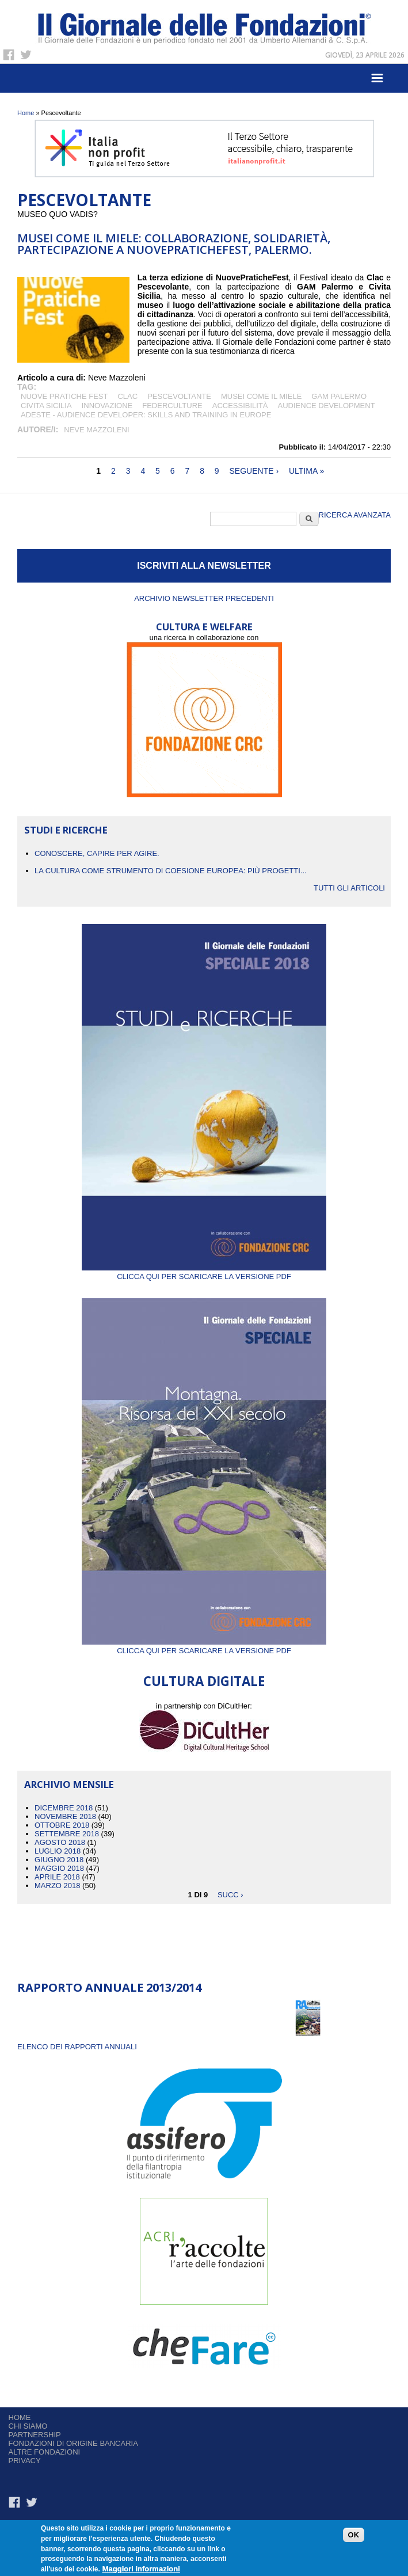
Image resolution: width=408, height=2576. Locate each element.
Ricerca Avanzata (355, 515)
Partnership (35, 2434)
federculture (172, 405)
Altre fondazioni (45, 2452)
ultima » (306, 470)
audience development (326, 405)
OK (354, 2535)
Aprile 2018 (57, 1877)
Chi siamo (28, 2426)
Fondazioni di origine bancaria (73, 2443)
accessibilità (240, 405)
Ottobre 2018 (62, 1825)
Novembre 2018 (65, 1816)
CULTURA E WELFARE (204, 626)
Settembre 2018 (67, 1833)
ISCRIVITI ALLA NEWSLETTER (204, 565)
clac (127, 396)
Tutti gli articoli (349, 888)
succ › (230, 1894)
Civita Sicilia (46, 405)
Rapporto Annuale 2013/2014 (109, 1987)
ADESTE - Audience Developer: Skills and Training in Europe (146, 414)
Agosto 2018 (60, 1842)
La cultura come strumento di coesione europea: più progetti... (171, 870)
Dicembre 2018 (64, 1807)
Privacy (25, 2460)
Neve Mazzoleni (96, 429)
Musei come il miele (261, 396)
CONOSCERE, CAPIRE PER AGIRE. (97, 853)
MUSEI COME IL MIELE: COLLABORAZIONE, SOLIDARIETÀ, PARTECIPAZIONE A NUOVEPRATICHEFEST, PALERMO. (173, 243)
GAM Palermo (339, 396)
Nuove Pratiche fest (64, 396)
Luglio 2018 (58, 1851)
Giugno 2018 (59, 1859)
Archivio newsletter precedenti (204, 598)
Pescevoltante (179, 396)
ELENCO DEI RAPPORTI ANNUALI (77, 2046)
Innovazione (107, 405)
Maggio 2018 (59, 1868)
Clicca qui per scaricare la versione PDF (204, 1272)
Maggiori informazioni (141, 2569)
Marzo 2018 (57, 1885)
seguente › (254, 470)
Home (25, 112)
